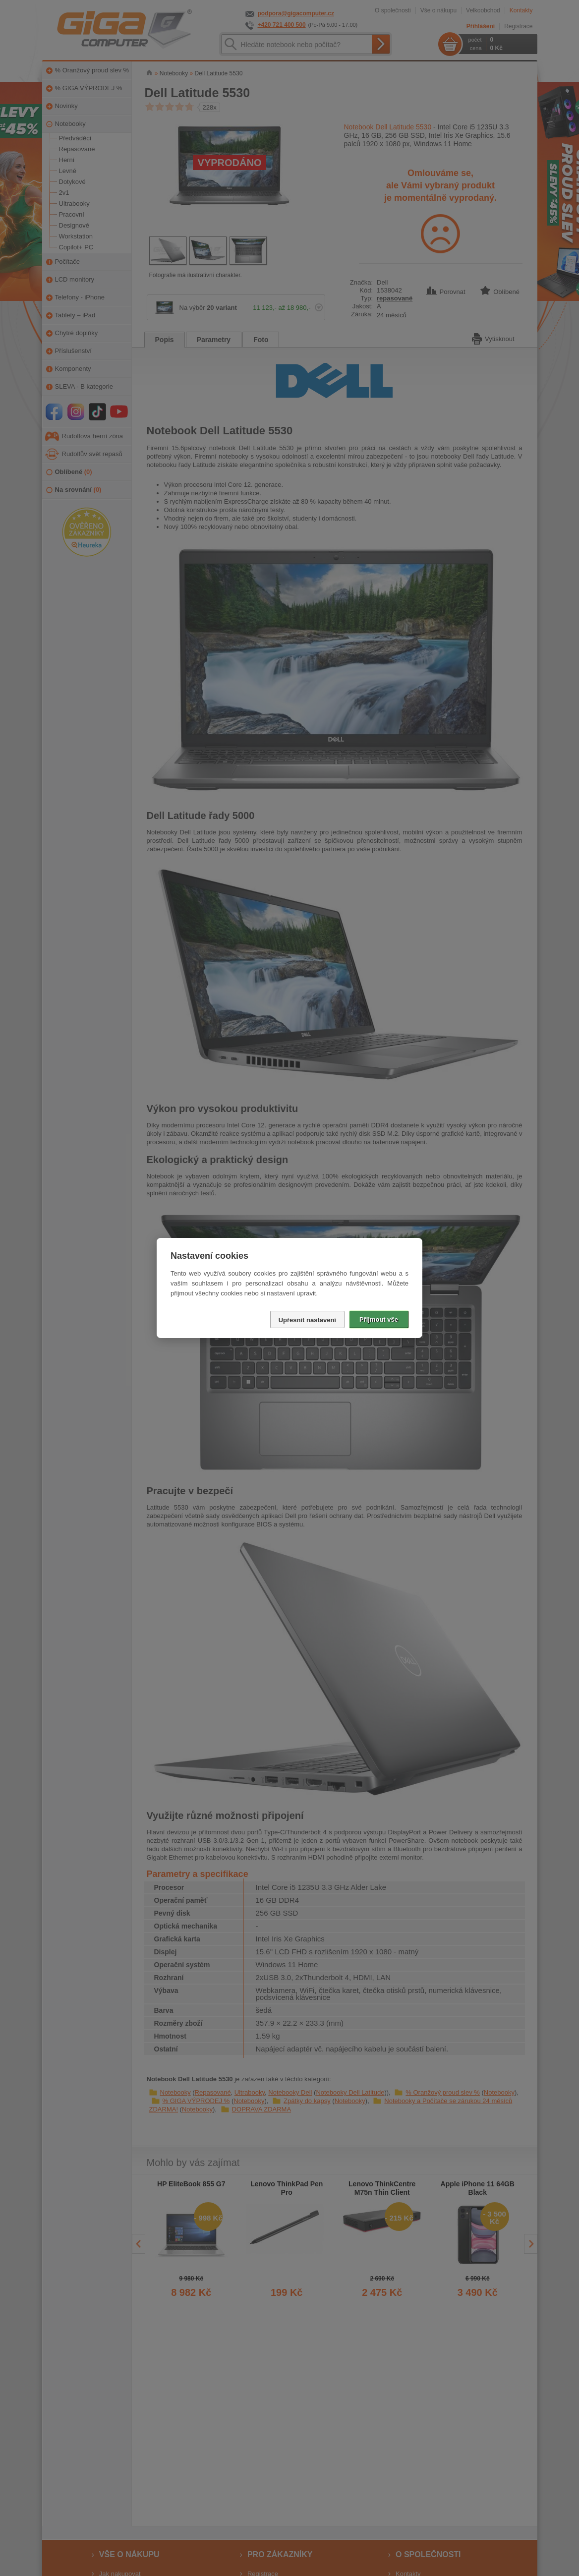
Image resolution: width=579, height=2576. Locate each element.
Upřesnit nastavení (307, 1320)
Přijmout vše (378, 1319)
